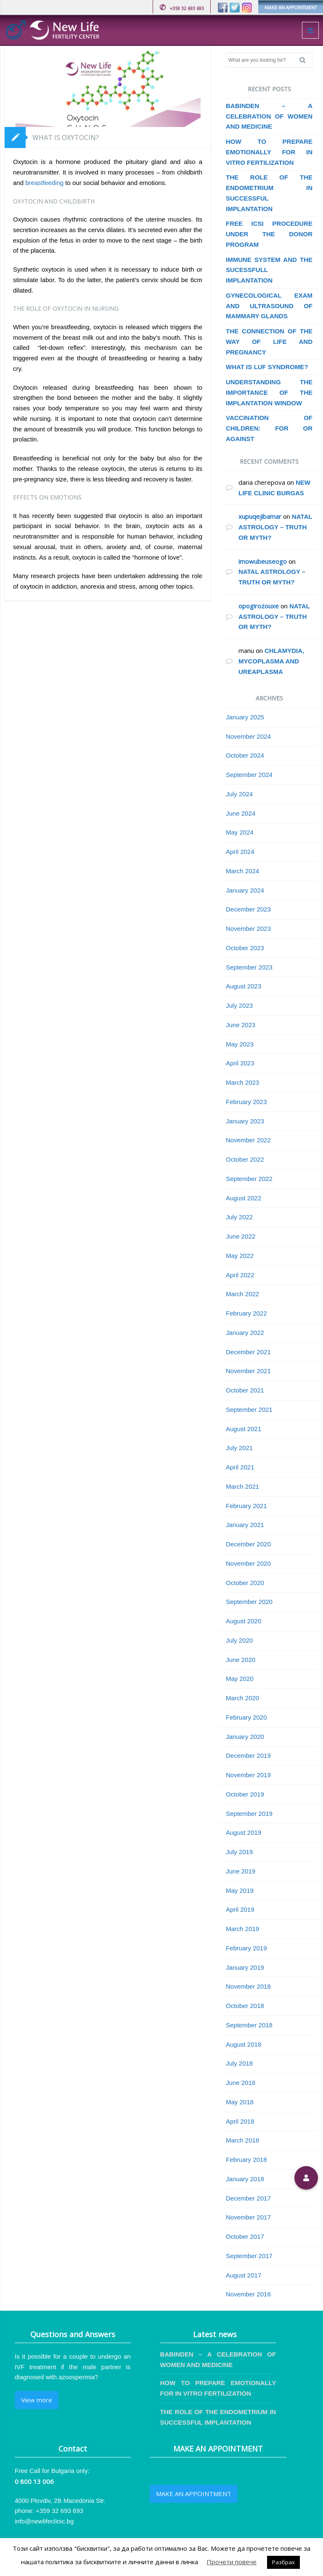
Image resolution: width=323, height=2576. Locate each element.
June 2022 (240, 1236)
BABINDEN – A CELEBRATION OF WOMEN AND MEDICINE (269, 116)
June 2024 (240, 813)
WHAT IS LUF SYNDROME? (267, 366)
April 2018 (240, 2121)
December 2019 (248, 1755)
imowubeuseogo (262, 561)
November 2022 (248, 1140)
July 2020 (239, 1640)
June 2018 (240, 2082)
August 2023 (243, 986)
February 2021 (246, 1505)
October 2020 (245, 1582)
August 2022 (243, 1198)
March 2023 (242, 1082)
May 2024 (240, 832)
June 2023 (240, 1024)
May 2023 (240, 1044)
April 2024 (240, 851)
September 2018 (249, 2025)
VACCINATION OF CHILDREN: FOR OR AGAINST (269, 428)
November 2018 (248, 1986)
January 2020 (245, 1736)
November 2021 (248, 1370)
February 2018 (246, 2159)
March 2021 (242, 1486)
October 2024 (245, 755)
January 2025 (245, 717)
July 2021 (239, 1447)
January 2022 (245, 1332)
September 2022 (249, 1178)
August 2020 (243, 1621)
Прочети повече (232, 2562)
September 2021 (249, 1409)
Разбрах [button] (283, 2562)
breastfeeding (44, 182)
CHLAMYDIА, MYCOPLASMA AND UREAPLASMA (271, 661)
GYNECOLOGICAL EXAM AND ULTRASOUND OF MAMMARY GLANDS (269, 306)
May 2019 (240, 1890)
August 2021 (243, 1428)
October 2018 (245, 2005)
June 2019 (240, 1871)
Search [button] (305, 60)
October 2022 (245, 1159)
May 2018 (240, 2102)
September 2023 (249, 967)
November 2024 (248, 736)
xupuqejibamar (259, 516)
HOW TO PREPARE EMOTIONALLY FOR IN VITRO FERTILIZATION (269, 152)
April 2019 (240, 1909)
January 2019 (245, 1967)
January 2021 (245, 1524)
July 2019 (239, 1851)
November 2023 (248, 928)
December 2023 (248, 909)
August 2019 (243, 1832)
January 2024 (245, 890)
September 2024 (249, 774)
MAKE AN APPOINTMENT (291, 8)
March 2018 (242, 2140)
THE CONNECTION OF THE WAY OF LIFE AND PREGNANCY (269, 342)
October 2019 (245, 1794)
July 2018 (239, 2063)
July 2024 (239, 794)
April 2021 (240, 1467)
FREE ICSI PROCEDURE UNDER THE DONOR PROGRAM (269, 234)
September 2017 (249, 2255)
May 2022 (240, 1255)
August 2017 (243, 2275)
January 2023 (245, 1121)
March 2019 (242, 1928)
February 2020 (246, 1717)
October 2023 (245, 947)
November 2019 (248, 1774)
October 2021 (245, 1390)
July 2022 (239, 1217)
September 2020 (249, 1601)
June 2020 (240, 1659)
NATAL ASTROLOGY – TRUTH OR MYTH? (275, 527)
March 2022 (242, 1293)
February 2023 (246, 1101)
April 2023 (240, 1063)
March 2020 (242, 1697)
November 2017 (248, 2217)
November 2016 (248, 2294)
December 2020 (248, 1544)
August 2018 (243, 2044)
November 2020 (248, 1563)
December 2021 (248, 1351)
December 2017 (248, 2198)
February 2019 (246, 1948)
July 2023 (239, 1005)
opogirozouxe (258, 606)
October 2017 (245, 2236)
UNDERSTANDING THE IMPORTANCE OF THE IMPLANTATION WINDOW (269, 392)
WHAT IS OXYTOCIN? (65, 137)
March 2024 (242, 871)
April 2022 (240, 1275)
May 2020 (240, 1678)
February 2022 (246, 1313)
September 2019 (249, 1813)
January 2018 (245, 2178)
